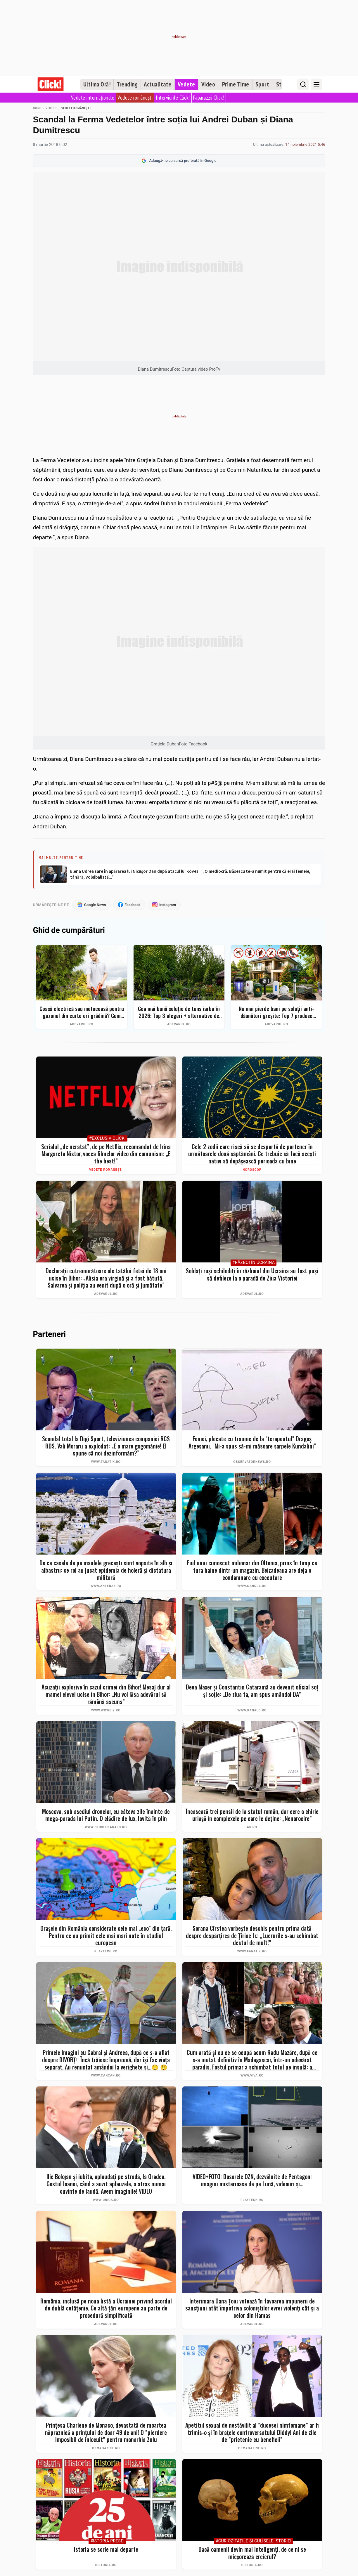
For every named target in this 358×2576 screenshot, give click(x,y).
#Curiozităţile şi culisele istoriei (254, 2541)
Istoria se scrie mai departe (106, 2549)
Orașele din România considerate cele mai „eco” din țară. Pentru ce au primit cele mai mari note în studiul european (106, 1936)
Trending (127, 84)
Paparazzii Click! (208, 97)
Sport (262, 84)
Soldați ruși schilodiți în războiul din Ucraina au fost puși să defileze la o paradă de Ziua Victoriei (252, 1274)
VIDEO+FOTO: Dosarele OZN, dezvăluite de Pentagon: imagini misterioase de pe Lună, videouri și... (252, 2180)
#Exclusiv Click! (107, 1138)
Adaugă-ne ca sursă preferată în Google (178, 160)
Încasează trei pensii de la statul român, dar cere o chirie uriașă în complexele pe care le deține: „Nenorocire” (252, 1815)
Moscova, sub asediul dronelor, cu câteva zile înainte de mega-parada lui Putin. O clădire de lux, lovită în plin (106, 1815)
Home (37, 108)
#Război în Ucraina (253, 1262)
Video (208, 84)
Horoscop (252, 1170)
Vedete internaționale (93, 97)
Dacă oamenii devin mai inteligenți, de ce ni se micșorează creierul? (252, 2553)
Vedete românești (135, 97)
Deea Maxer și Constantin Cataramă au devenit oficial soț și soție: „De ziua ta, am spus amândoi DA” (252, 1691)
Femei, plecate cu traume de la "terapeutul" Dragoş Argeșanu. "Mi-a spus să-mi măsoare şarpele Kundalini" (252, 1442)
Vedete (186, 84)
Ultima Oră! (97, 84)
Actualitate (158, 84)
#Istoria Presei (107, 2541)
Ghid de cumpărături (69, 930)
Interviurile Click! (173, 97)
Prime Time (235, 84)
